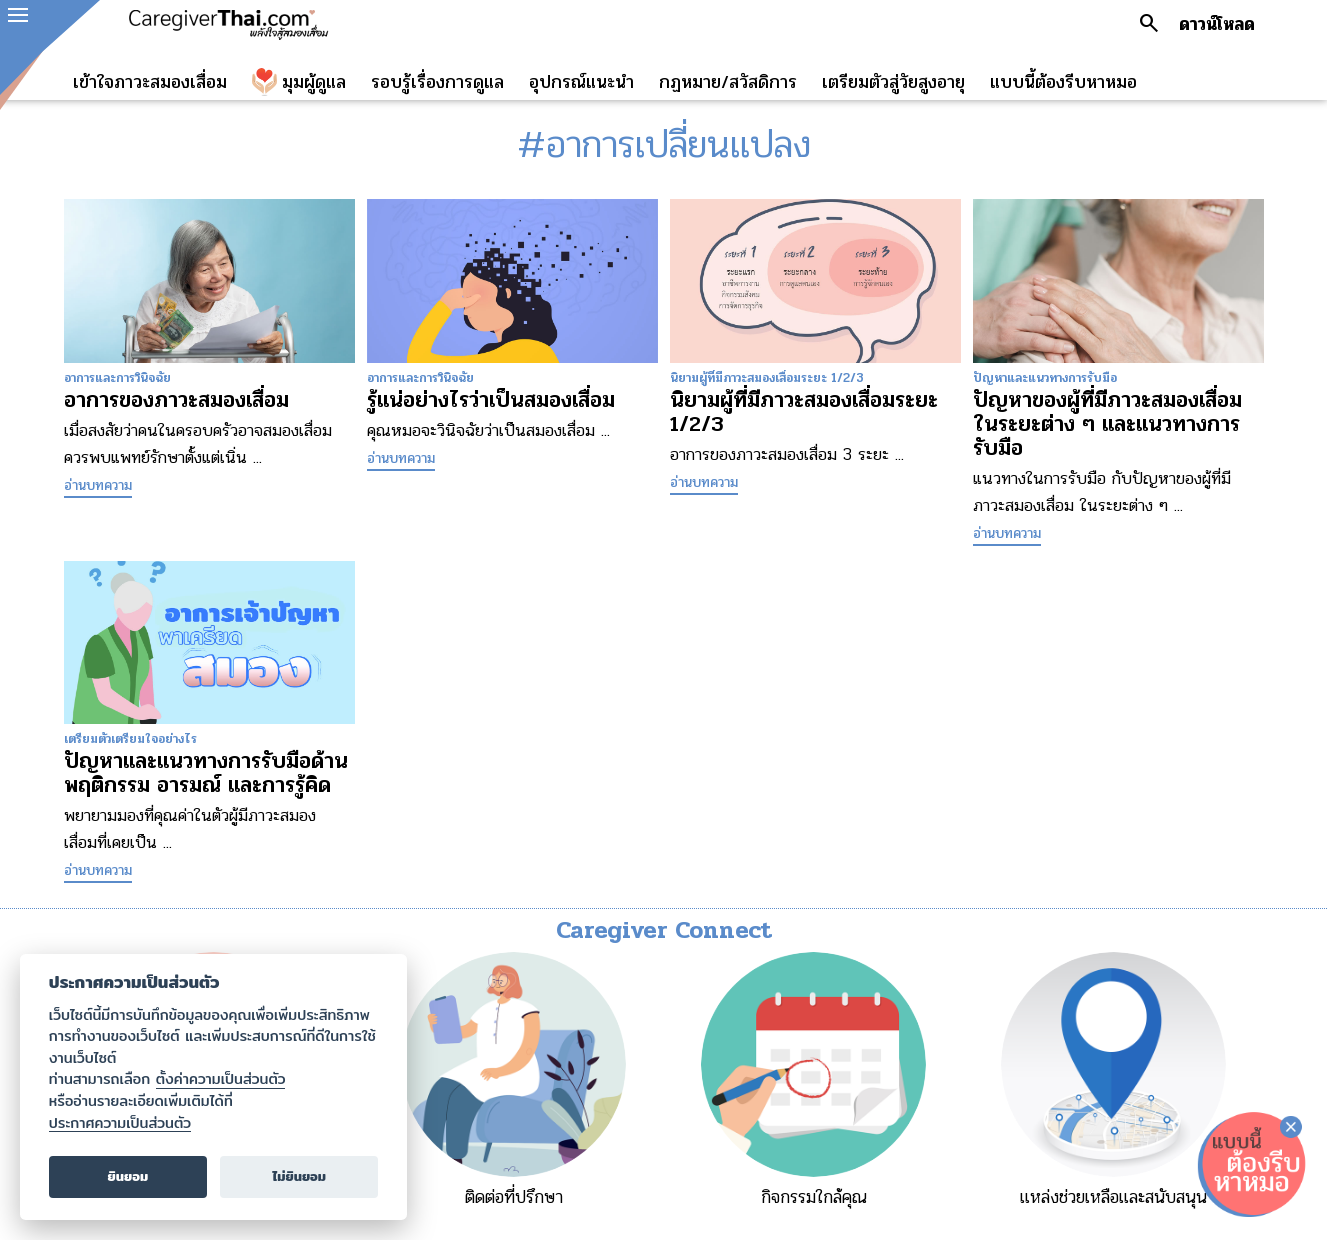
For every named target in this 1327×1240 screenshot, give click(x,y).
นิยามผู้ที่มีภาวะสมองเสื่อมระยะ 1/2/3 (804, 412)
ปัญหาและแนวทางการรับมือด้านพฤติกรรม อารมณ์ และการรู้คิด (206, 773)
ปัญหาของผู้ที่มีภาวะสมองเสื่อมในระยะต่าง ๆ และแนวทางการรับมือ (1107, 424)
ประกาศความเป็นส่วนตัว (120, 1123)
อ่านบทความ (98, 485)
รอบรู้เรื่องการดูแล (437, 82)
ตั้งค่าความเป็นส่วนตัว (221, 1079)
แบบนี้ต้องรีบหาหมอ (1063, 82)
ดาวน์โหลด (1217, 24)
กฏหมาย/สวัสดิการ (728, 82)
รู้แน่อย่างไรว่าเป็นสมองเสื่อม (491, 400)
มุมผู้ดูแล (314, 82)
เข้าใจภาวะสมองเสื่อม (150, 82)
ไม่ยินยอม (299, 1176)
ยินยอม (128, 1176)
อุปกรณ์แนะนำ (581, 82)
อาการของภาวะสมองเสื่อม (176, 400)
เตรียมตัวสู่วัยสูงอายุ (893, 82)
